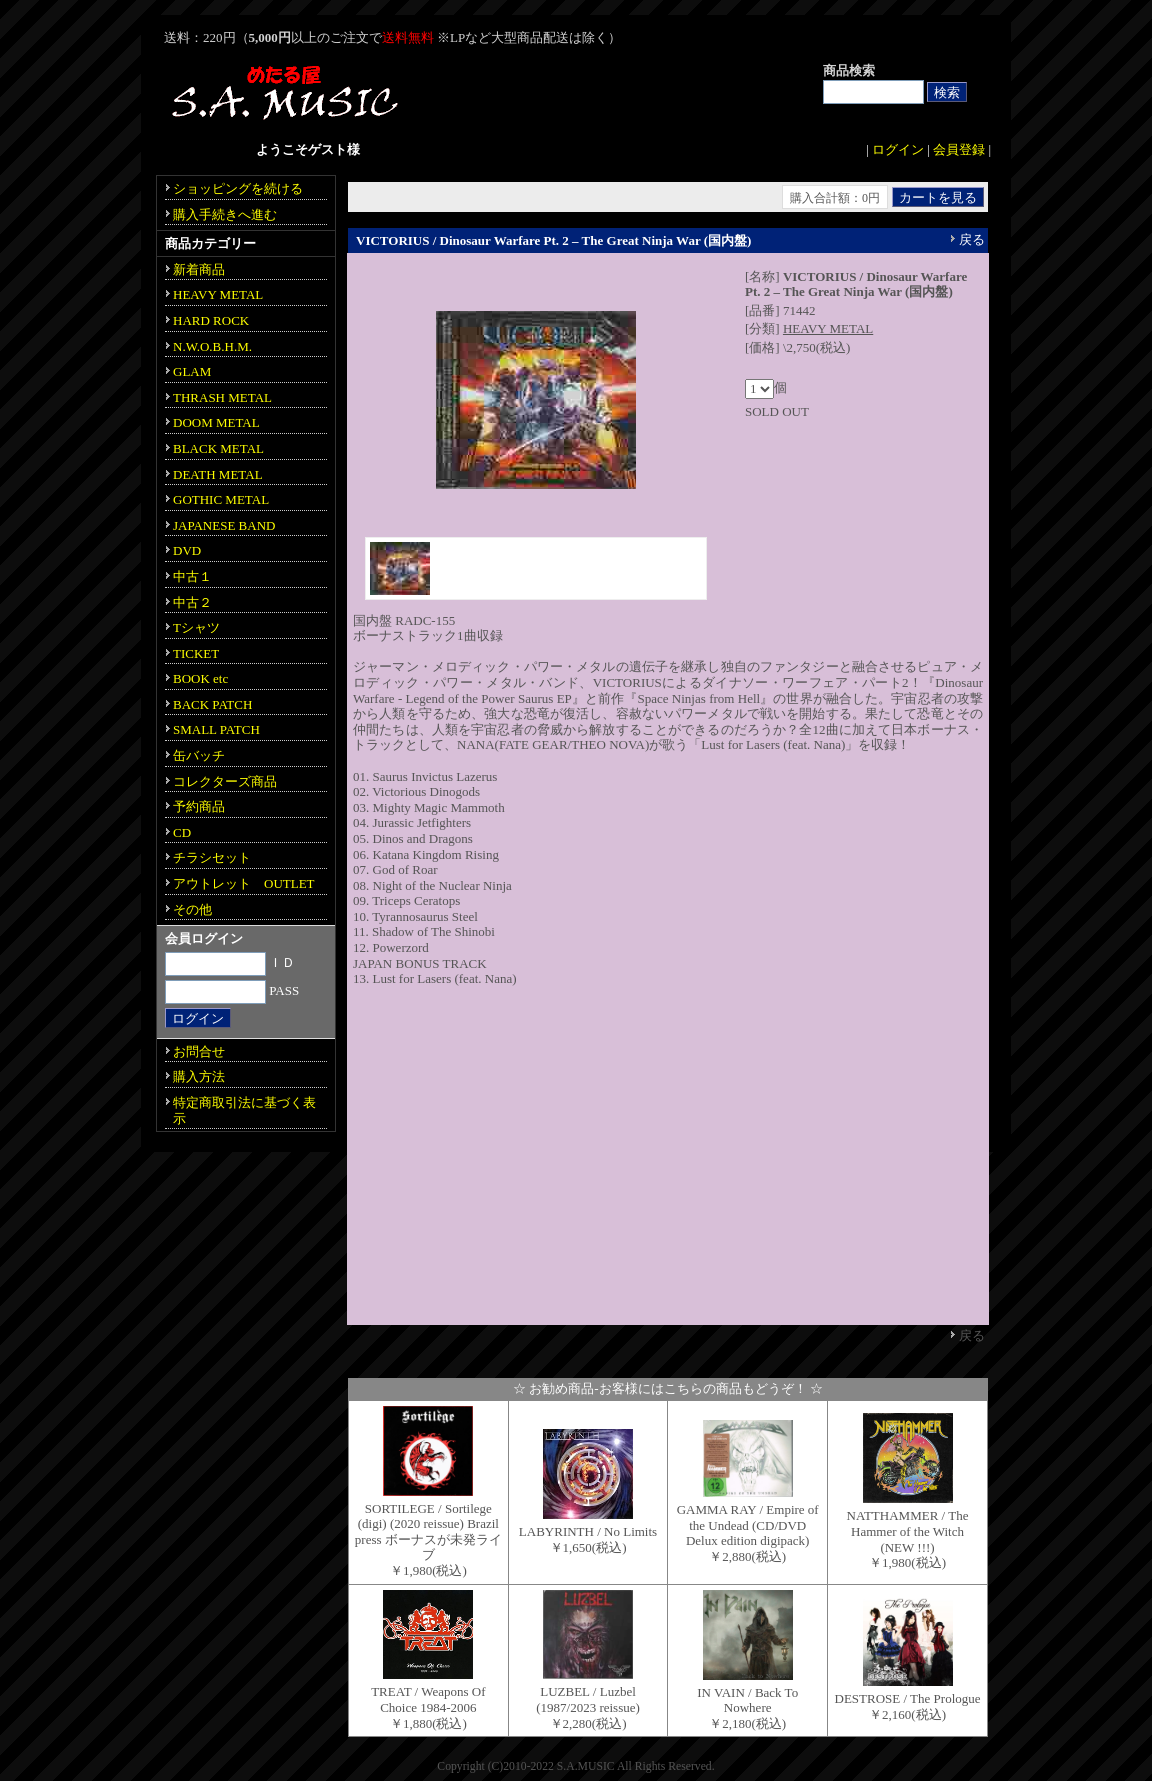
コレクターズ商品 (225, 781)
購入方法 (199, 1076)
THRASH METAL (222, 397)
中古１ (192, 576)
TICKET (196, 653)
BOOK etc (200, 678)
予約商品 (199, 806)
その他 (192, 909)
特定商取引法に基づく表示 (244, 1110)
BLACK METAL (218, 448)
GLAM (192, 371)
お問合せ (199, 1051)
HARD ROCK (211, 320)
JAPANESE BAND (224, 525)
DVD (187, 550)
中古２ (192, 602)
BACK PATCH (212, 704)
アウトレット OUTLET (244, 883)
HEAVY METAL (828, 328)
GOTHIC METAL (221, 499)
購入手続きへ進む (225, 214)
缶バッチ (199, 755)
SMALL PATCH (216, 729)
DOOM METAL (216, 422)
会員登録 (959, 149)
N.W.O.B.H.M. (212, 346)
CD (182, 832)
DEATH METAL (218, 474)
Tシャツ (196, 627)
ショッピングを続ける (238, 188)
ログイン (898, 149)
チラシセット (212, 857)
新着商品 (199, 269)
